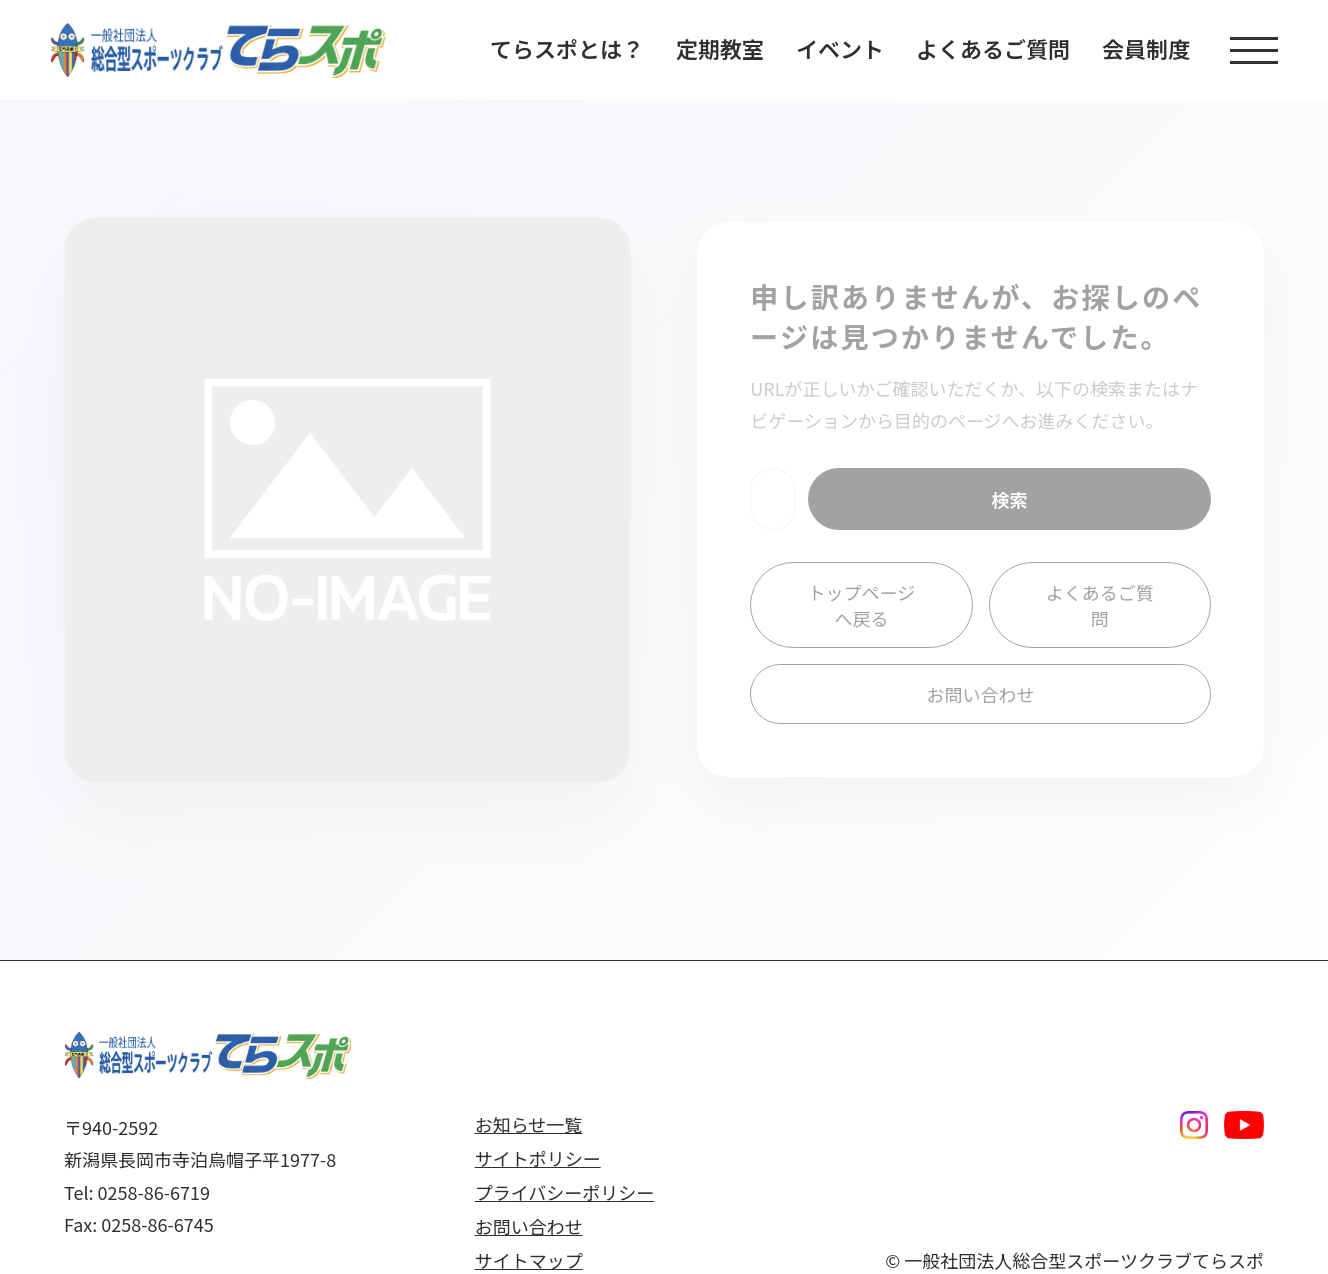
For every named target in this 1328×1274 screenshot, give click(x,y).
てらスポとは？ (567, 48)
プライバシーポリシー (565, 1192)
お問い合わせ (981, 694)
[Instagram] (1194, 1125)
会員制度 (1146, 48)
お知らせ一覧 (529, 1124)
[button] (1254, 50)
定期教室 (720, 48)
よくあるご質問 (993, 48)
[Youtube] (1244, 1125)
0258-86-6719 (154, 1192)
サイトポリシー (538, 1158)
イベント (840, 48)
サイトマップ (529, 1260)
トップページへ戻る (862, 605)
